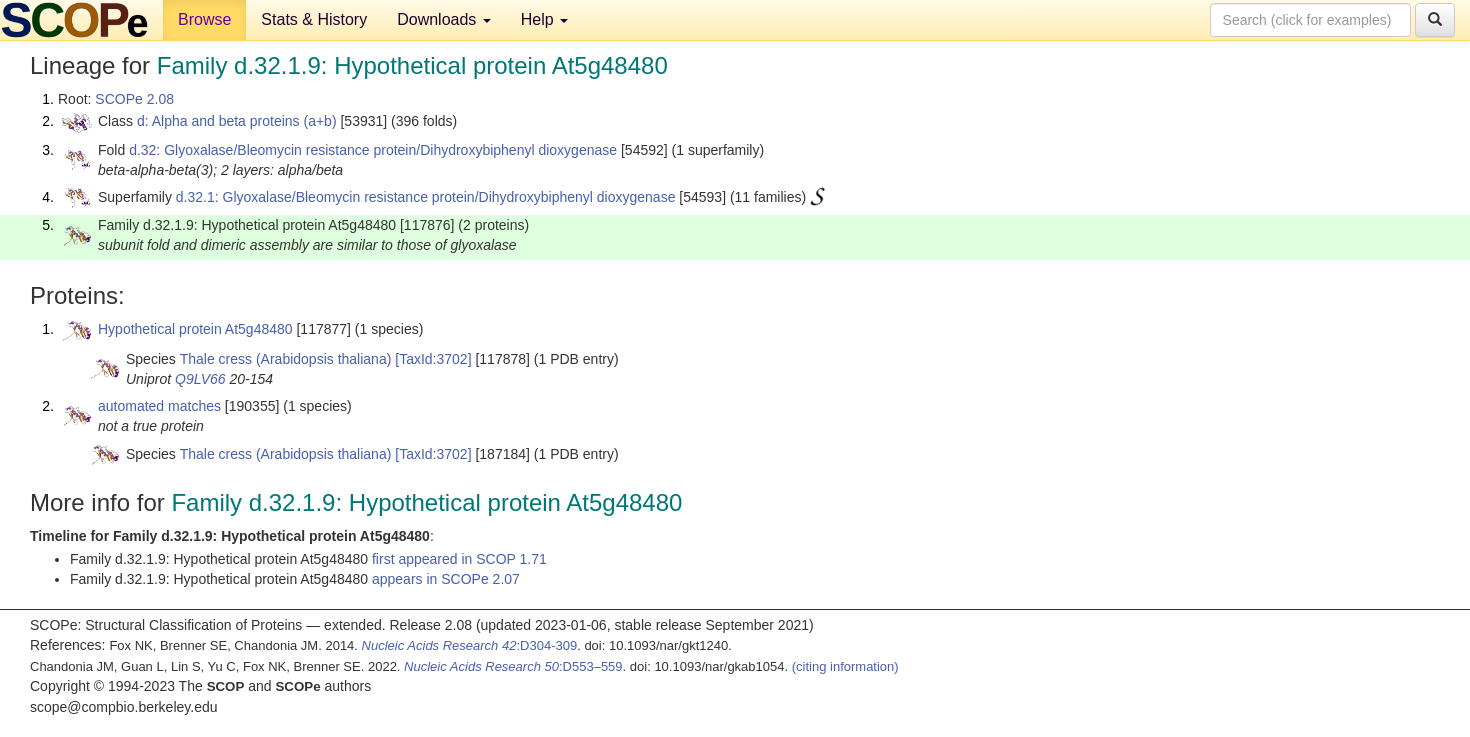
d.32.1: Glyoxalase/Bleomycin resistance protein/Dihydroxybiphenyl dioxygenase (426, 197)
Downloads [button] (444, 19)
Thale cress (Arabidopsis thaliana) (286, 359)
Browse (204, 19)
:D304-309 (470, 645)
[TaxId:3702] (433, 359)
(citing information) (845, 666)
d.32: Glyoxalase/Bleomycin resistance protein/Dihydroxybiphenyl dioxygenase (373, 150)
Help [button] (544, 19)
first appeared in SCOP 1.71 (459, 559)
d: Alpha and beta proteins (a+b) (237, 121)
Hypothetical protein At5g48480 (195, 329)
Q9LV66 (200, 379)
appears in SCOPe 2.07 (446, 579)
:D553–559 (513, 666)
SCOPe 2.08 (134, 99)
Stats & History (314, 19)
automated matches (159, 406)
